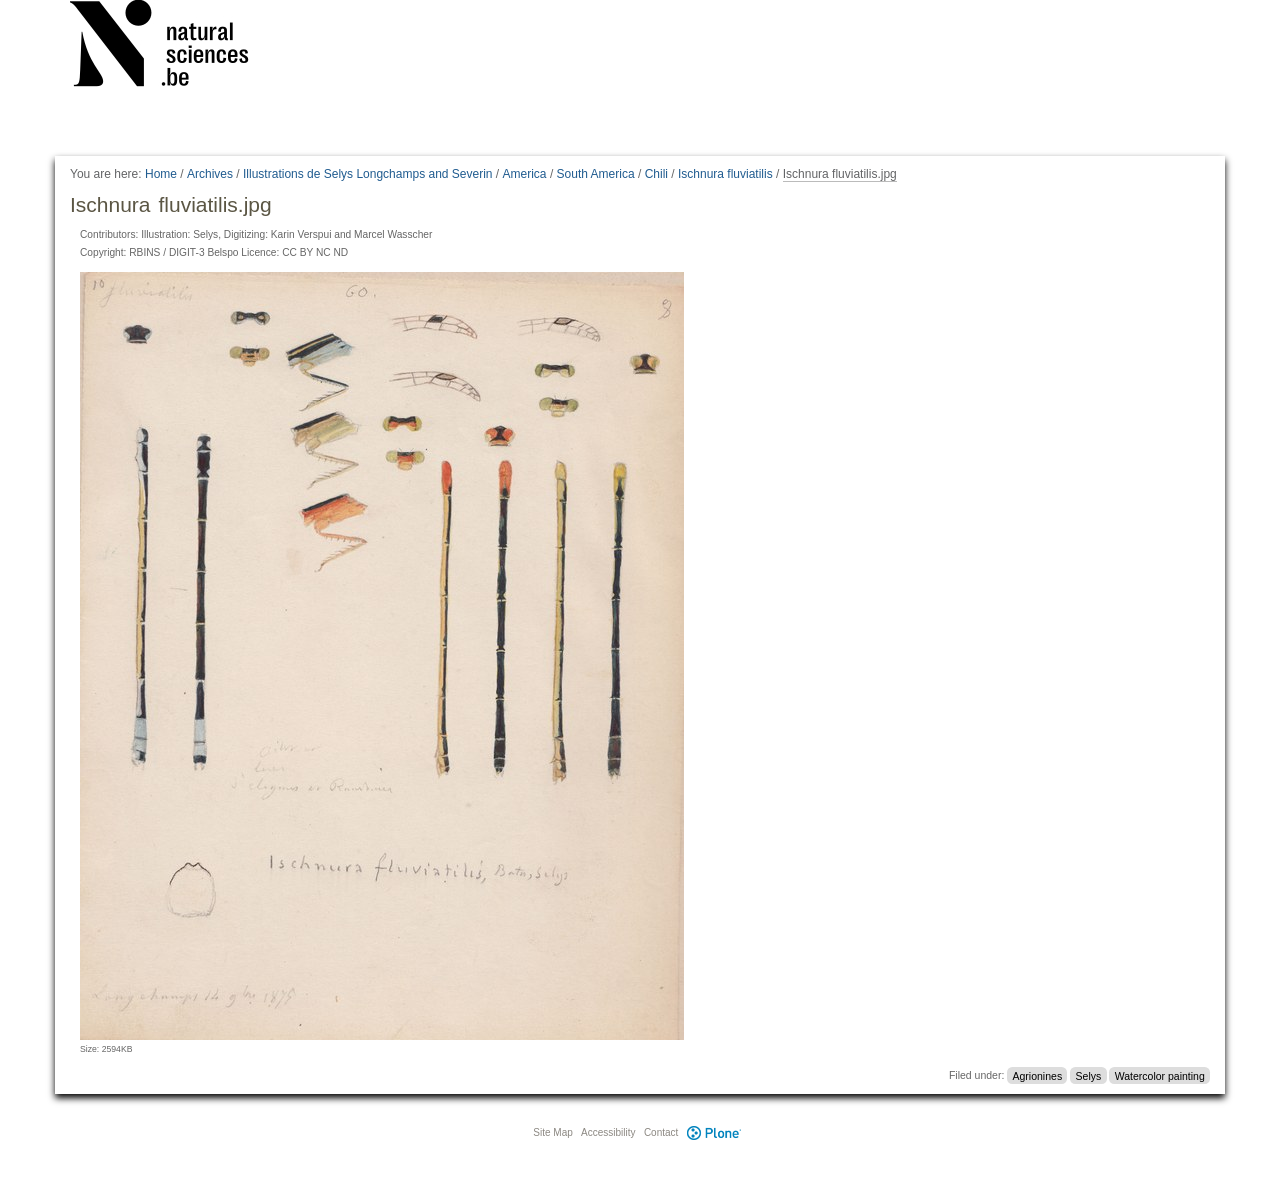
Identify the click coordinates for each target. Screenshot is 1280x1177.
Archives (210, 174)
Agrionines (1038, 1075)
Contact (661, 1132)
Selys (1089, 1075)
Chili (656, 174)
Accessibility (608, 1132)
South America (596, 174)
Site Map (552, 1132)
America (525, 174)
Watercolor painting (1160, 1075)
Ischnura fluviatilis (725, 174)
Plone (714, 1132)
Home (161, 174)
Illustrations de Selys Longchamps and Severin (367, 174)
